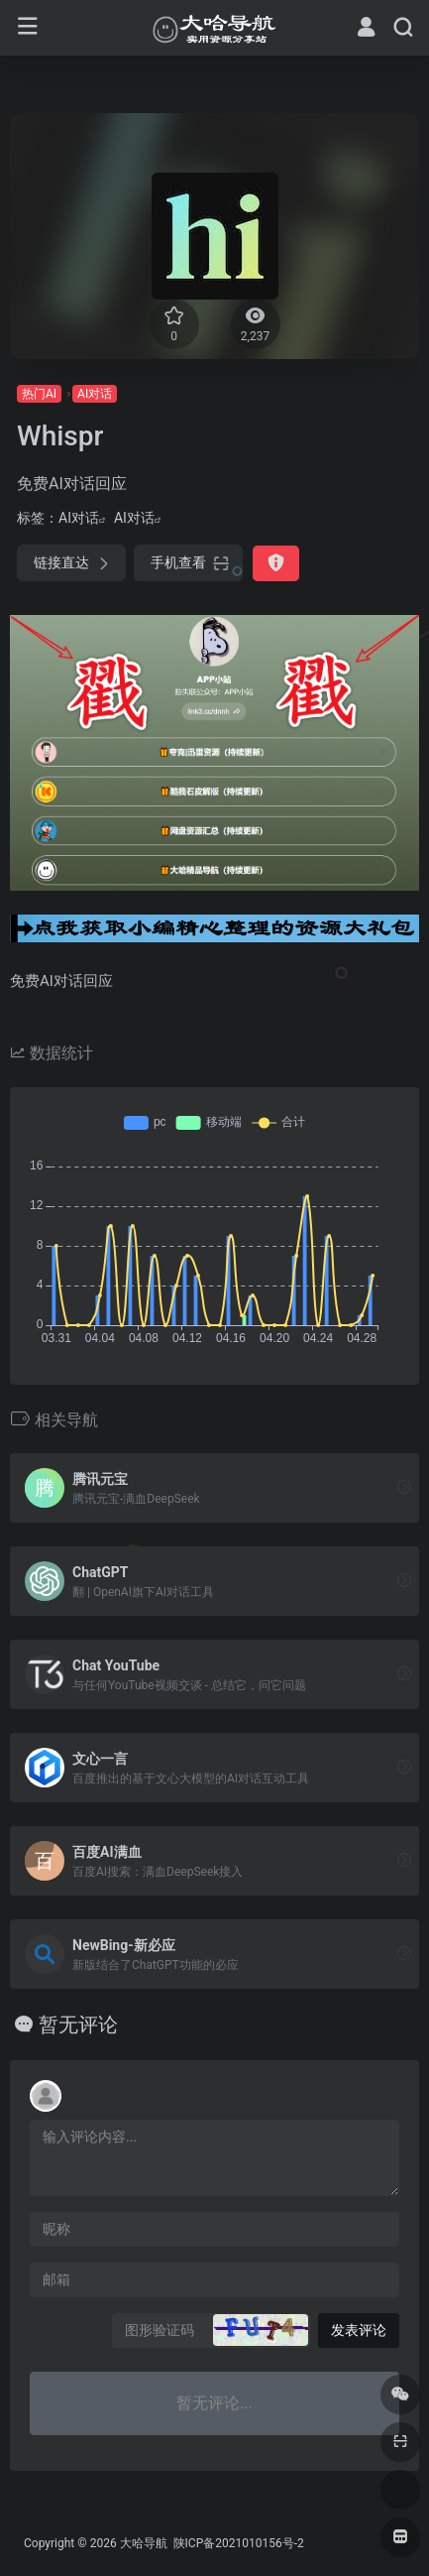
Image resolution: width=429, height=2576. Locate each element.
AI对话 (94, 394)
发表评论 (358, 2330)
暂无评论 (78, 2024)
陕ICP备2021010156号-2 (237, 2543)
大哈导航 (143, 2543)
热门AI (39, 394)
